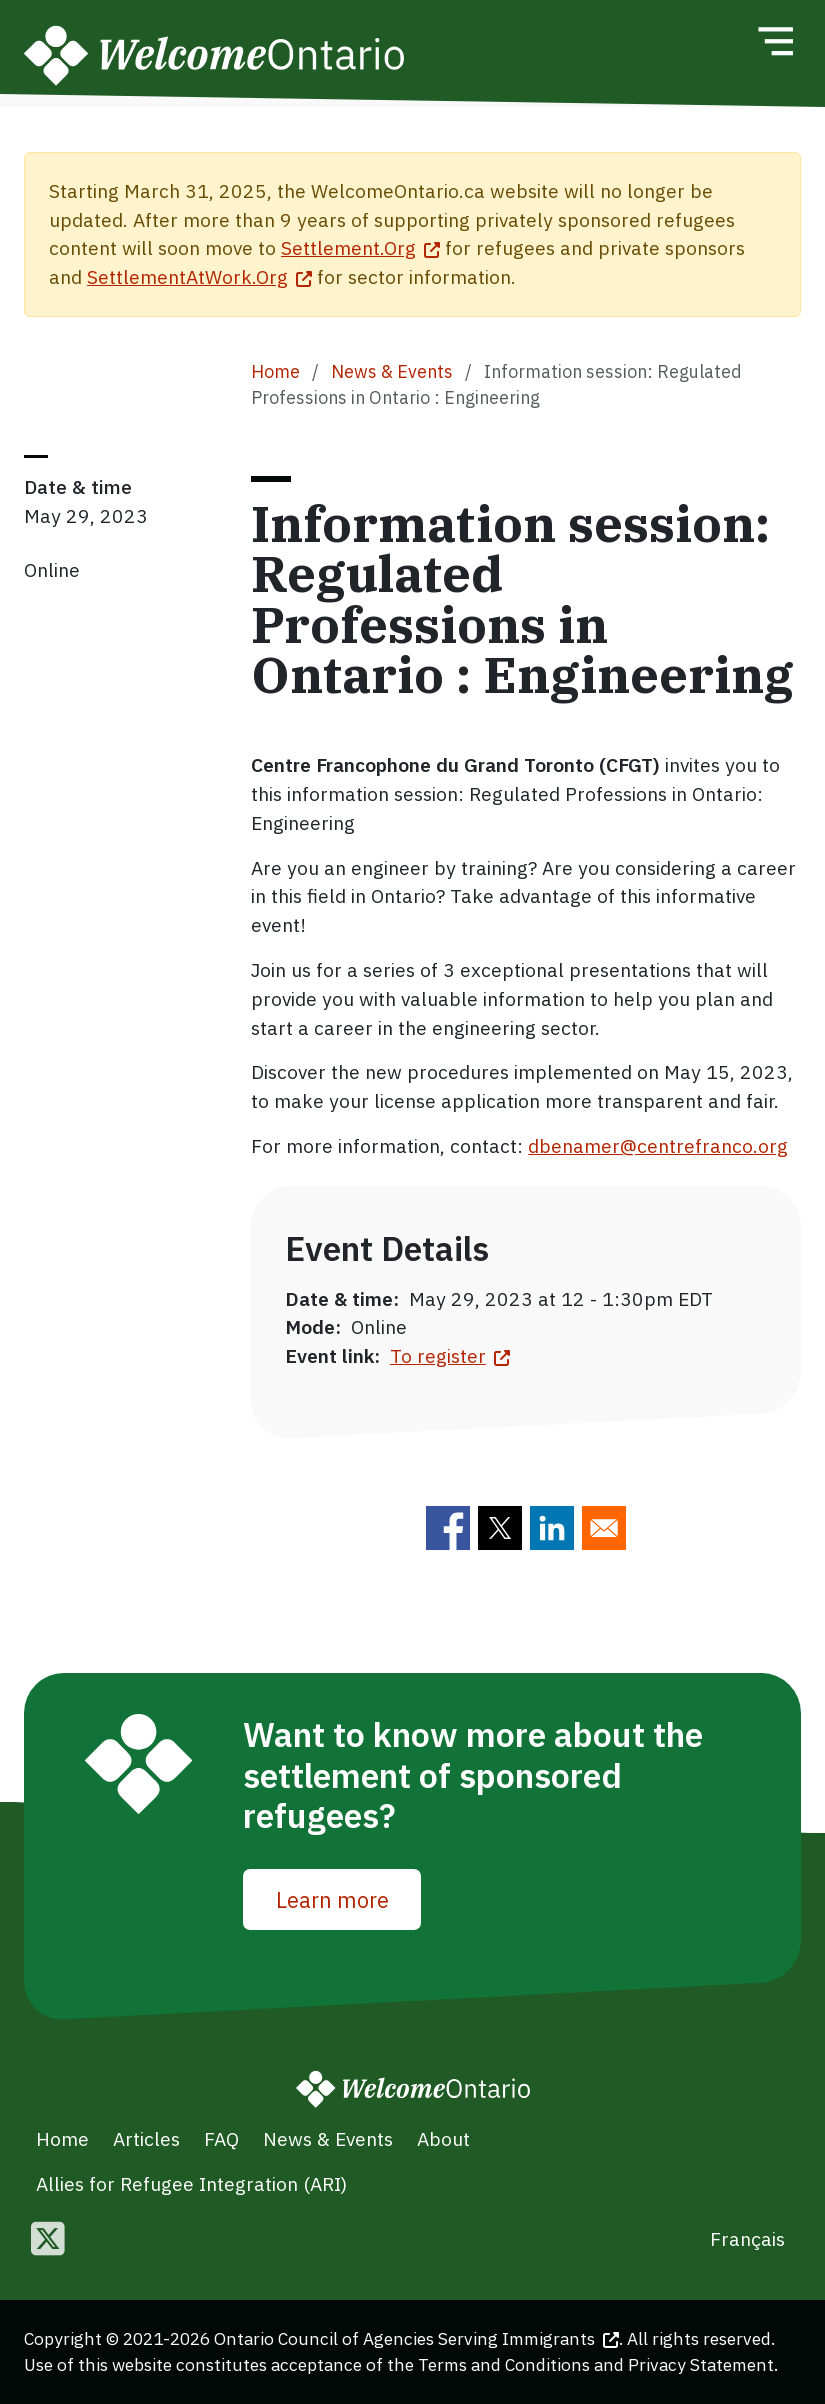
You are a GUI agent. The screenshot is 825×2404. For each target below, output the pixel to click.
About (443, 2138)
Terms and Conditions (504, 2364)
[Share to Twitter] (500, 1528)
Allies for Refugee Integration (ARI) (191, 2183)
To (450, 1355)
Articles (146, 2138)
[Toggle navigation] (775, 41)
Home (275, 371)
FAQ (221, 2138)
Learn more (332, 1900)
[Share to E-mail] (604, 1528)
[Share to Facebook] (448, 1528)
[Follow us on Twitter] (48, 2240)
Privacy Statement (701, 2364)
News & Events (392, 371)
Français (747, 2238)
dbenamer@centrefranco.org (658, 1145)
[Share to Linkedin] (552, 1528)
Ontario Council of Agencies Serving (416, 2338)
